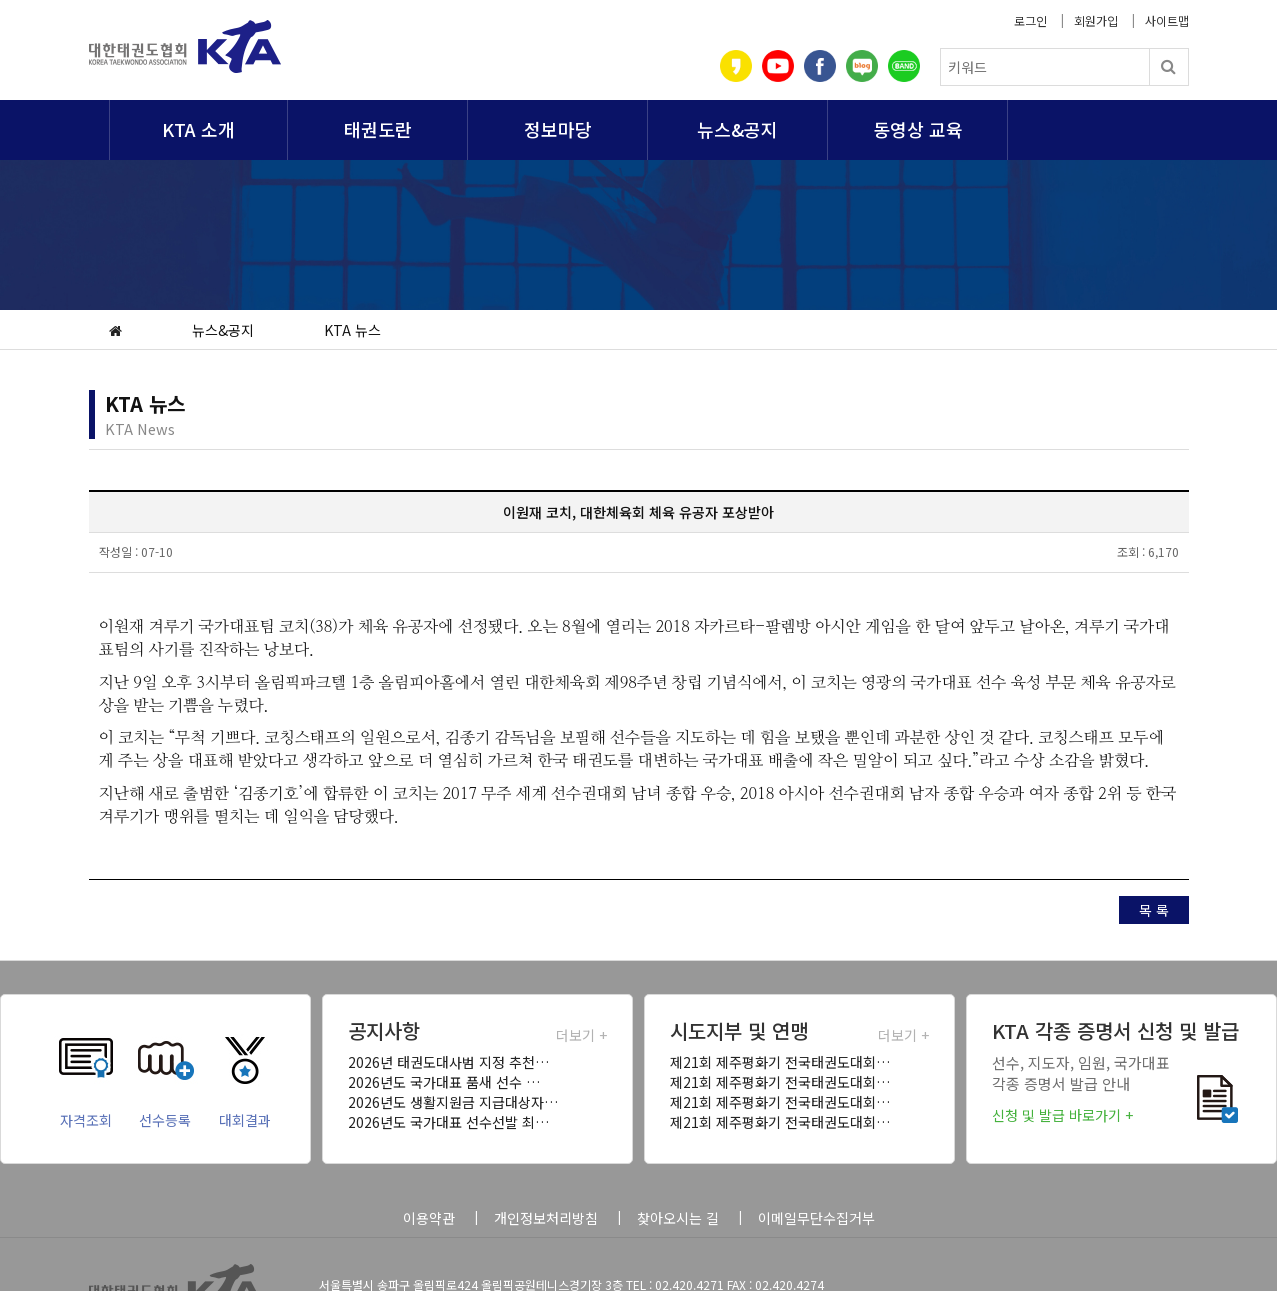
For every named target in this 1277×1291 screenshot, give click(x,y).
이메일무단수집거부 (816, 1218)
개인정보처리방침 (546, 1218)
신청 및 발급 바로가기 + (1062, 1115)
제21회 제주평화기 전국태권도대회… (780, 1062)
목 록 (1154, 910)
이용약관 (429, 1218)
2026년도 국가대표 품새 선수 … (444, 1082)
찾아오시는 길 (678, 1218)
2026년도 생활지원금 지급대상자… (453, 1102)
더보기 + (581, 1035)
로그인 (1030, 20)
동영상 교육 (918, 129)
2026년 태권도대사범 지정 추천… (448, 1062)
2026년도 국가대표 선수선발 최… (448, 1122)
